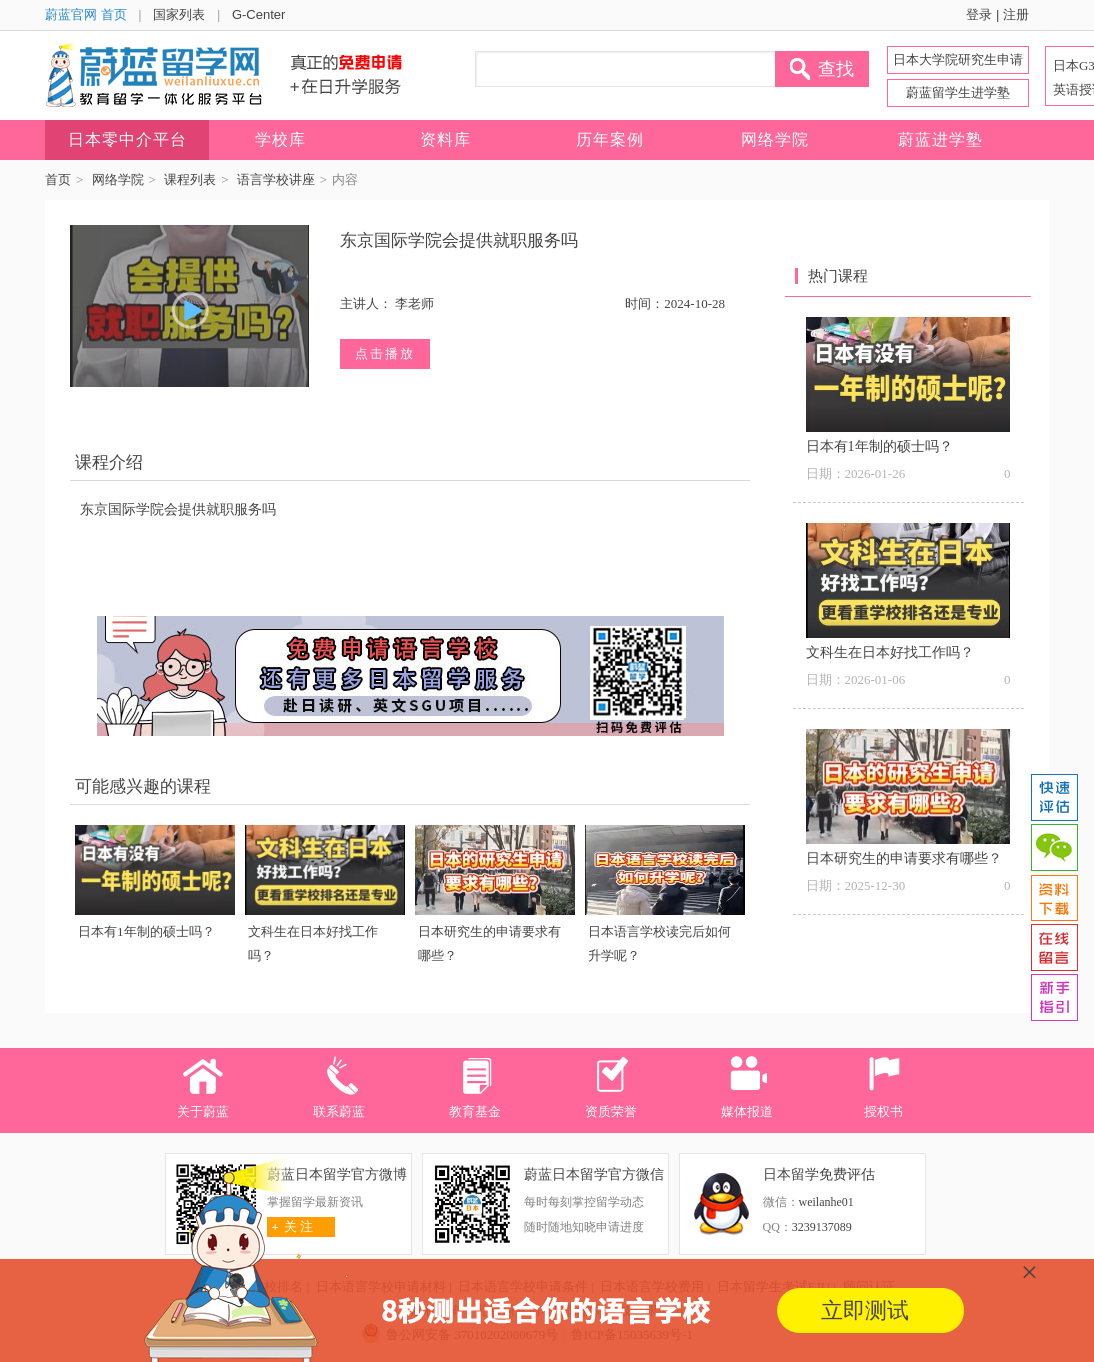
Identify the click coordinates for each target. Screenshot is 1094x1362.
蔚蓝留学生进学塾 (958, 92)
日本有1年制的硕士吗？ (146, 931)
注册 (1016, 14)
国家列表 (179, 14)
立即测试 (865, 1310)
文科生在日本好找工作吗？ (890, 652)
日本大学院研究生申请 (958, 59)
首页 (58, 179)
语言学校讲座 (276, 179)
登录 (979, 14)
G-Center (258, 14)
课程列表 (190, 179)
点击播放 (385, 353)
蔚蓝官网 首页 (86, 14)
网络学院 (118, 179)
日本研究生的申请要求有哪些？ (904, 858)
